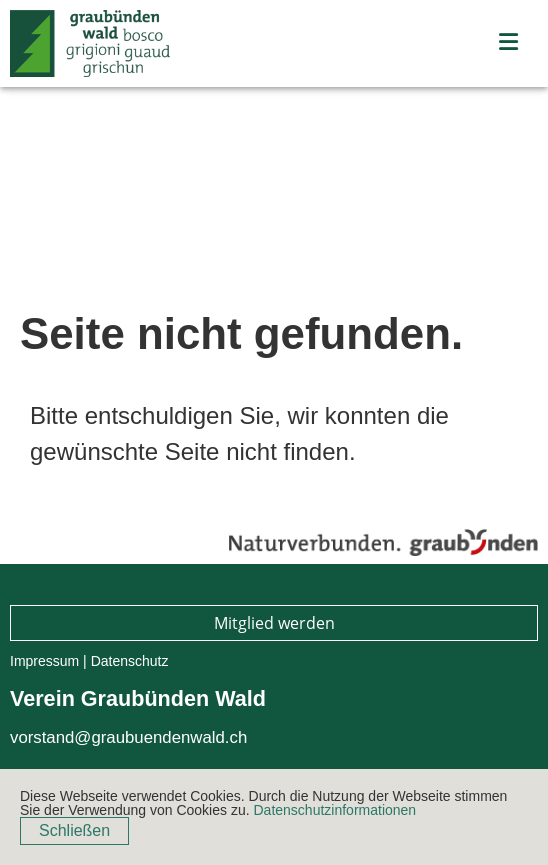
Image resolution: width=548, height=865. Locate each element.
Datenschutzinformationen (334, 810)
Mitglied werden (274, 623)
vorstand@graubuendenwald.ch (128, 737)
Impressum (44, 661)
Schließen (74, 830)
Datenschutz (130, 661)
